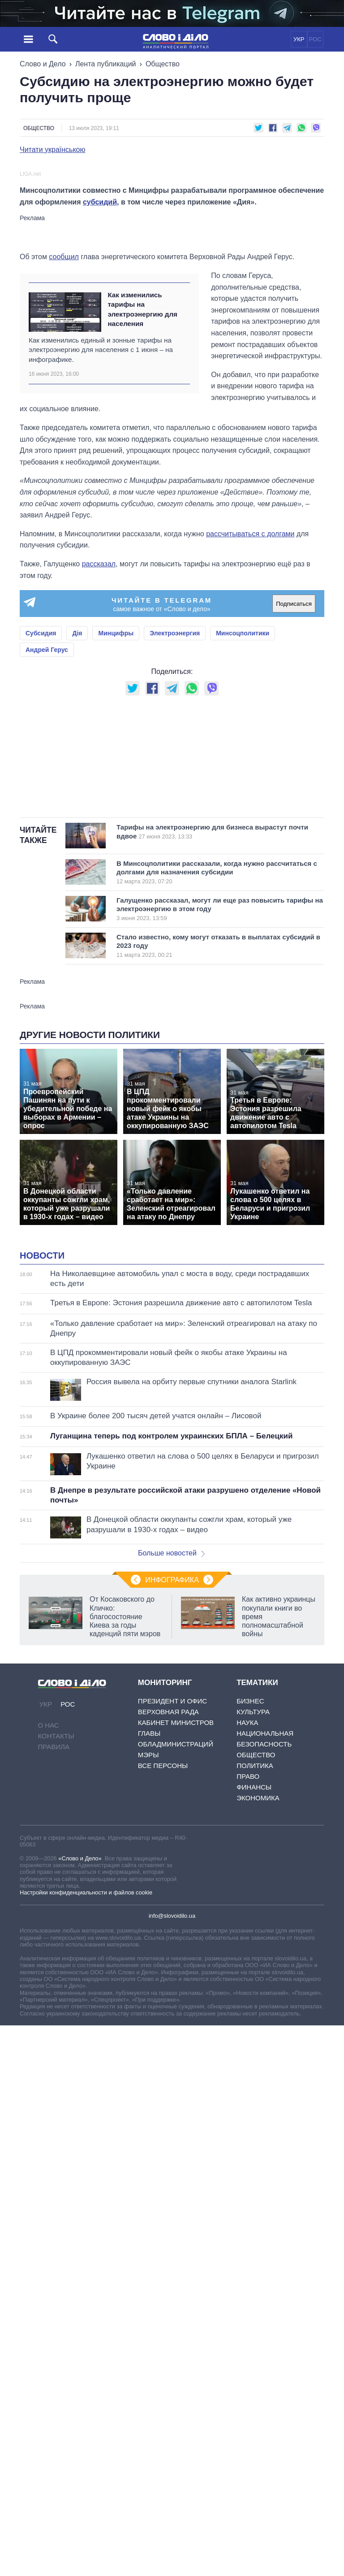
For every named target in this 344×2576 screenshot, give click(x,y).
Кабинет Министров (176, 2144)
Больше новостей (171, 1975)
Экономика (258, 2220)
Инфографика (172, 2002)
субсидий (100, 399)
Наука (247, 2144)
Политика (254, 2187)
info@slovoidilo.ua (172, 2337)
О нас (48, 2147)
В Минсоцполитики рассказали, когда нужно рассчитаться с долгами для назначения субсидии (216, 1181)
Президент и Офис (172, 2123)
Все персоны (163, 2187)
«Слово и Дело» (79, 2279)
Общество (163, 64)
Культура (253, 2133)
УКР (299, 39)
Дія (77, 830)
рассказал (99, 761)
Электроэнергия (175, 830)
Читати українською (53, 149)
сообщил (64, 454)
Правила (53, 2168)
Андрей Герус (47, 847)
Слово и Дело (43, 64)
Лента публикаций (105, 64)
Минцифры (115, 830)
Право (247, 2198)
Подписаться (294, 801)
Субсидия (41, 830)
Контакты (56, 2158)
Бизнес (250, 2123)
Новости (42, 1677)
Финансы (253, 2209)
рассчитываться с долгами (250, 731)
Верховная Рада (168, 2133)
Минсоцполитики (242, 830)
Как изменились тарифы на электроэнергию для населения (142, 506)
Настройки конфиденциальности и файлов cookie (86, 2314)
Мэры (148, 2177)
